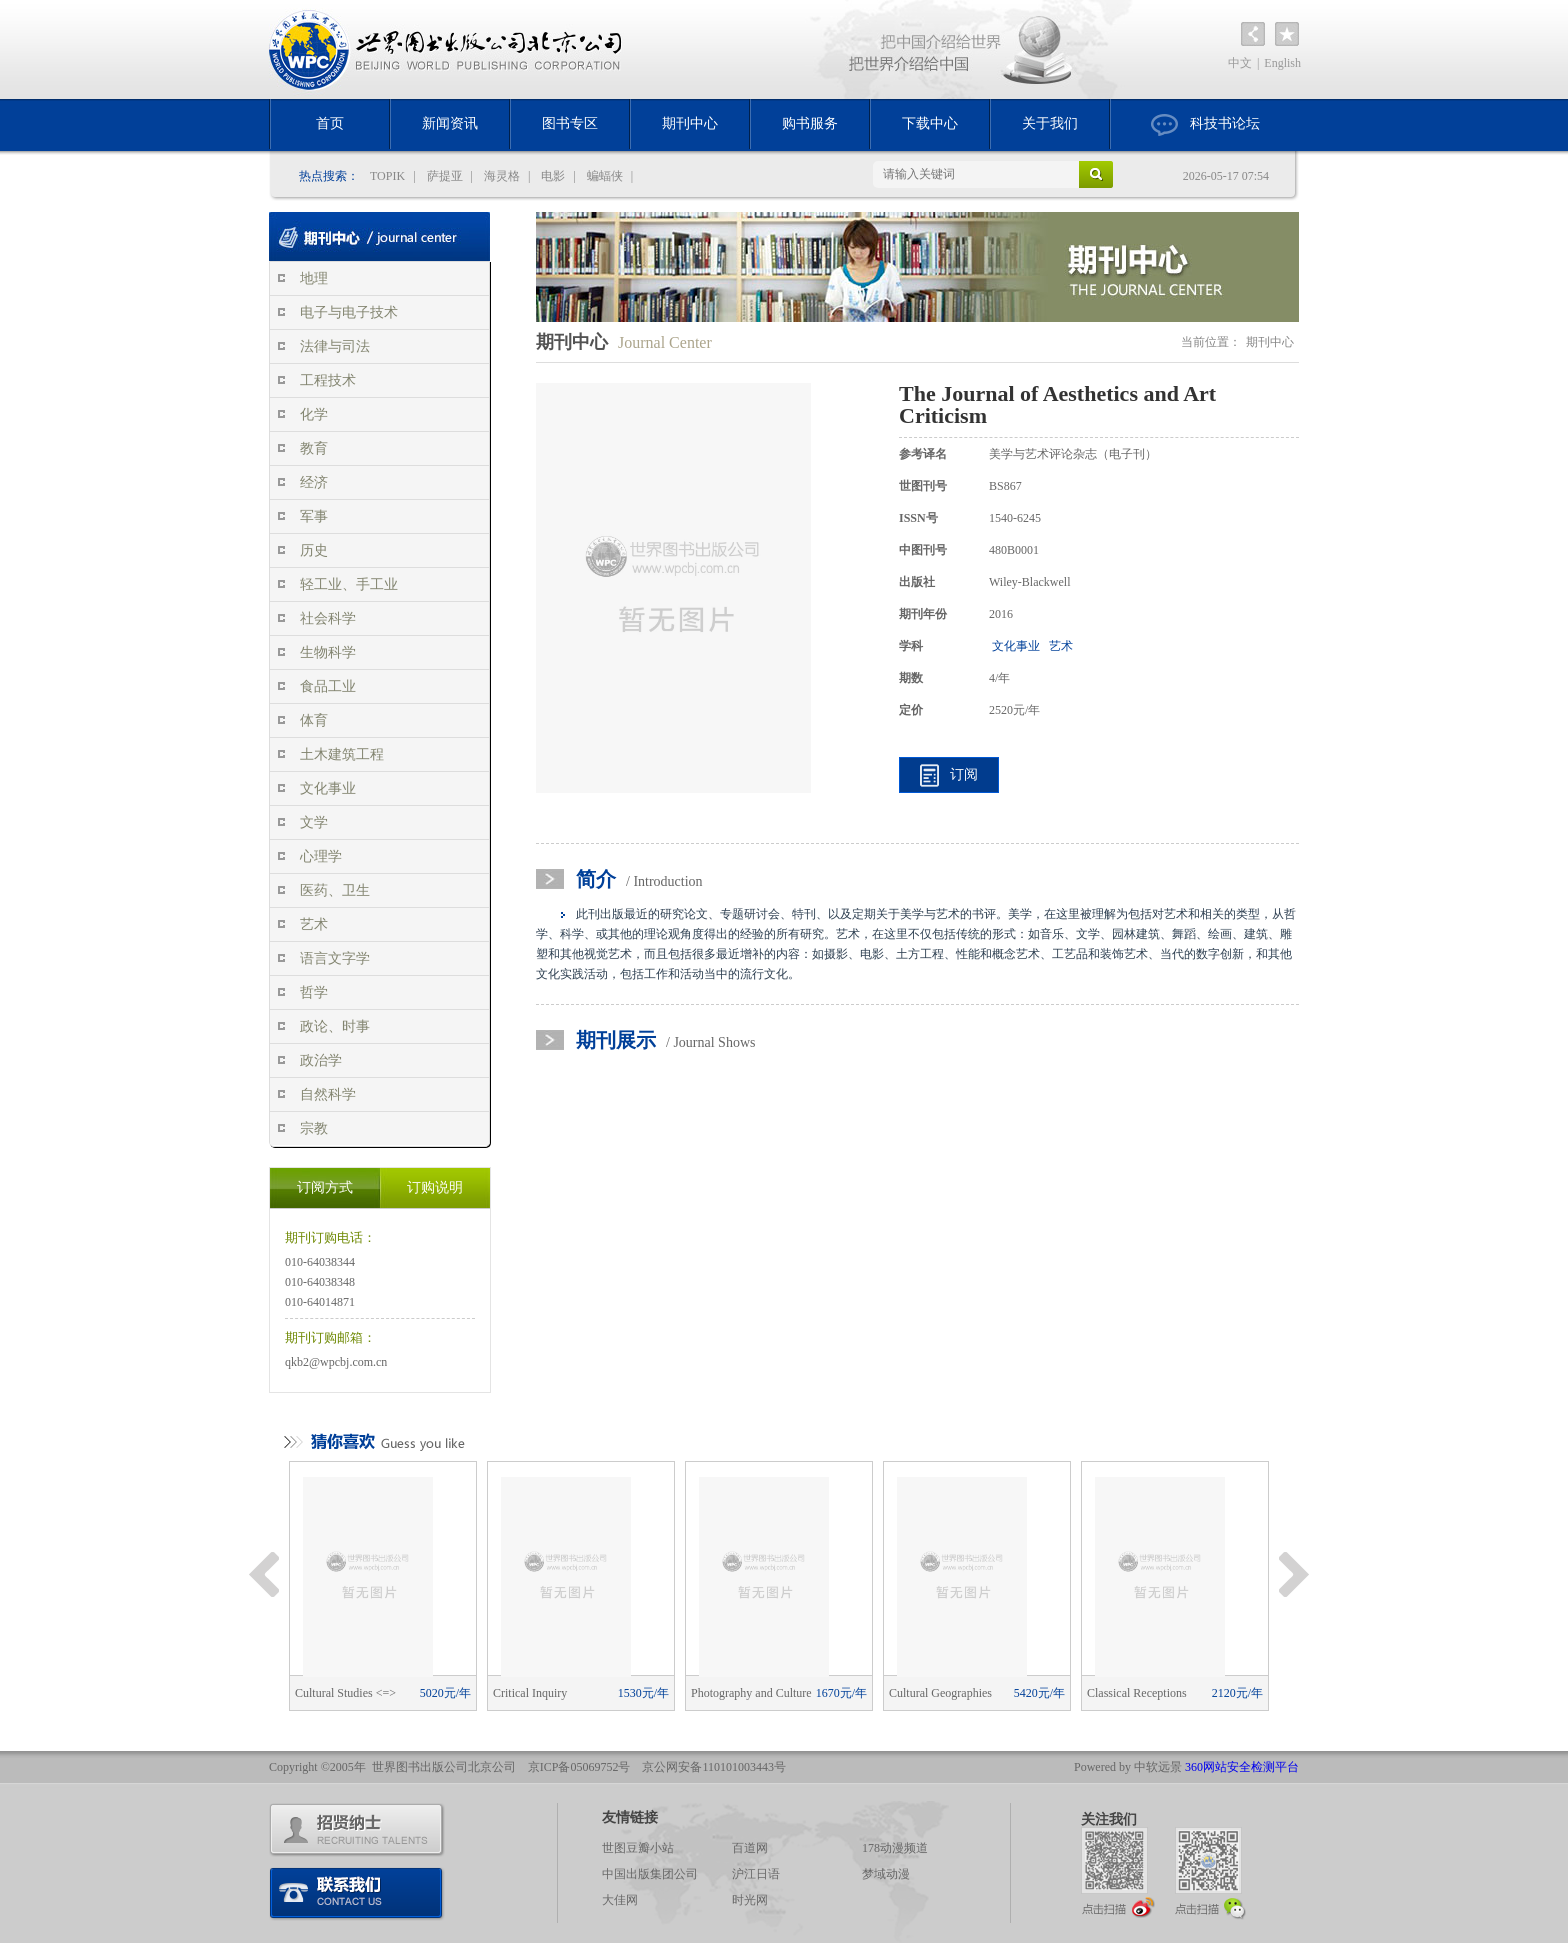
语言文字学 (335, 958)
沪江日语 (756, 1874)
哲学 (314, 992)
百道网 (750, 1848)
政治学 (321, 1060)
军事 (314, 516)
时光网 (750, 1900)
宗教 (314, 1128)
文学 (314, 822)
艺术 (314, 924)
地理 (314, 278)
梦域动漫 (886, 1874)
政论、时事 (335, 1026)
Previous (264, 1575)
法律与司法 (335, 346)
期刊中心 (690, 123)
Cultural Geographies (977, 1693)
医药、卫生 (335, 890)
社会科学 (328, 618)
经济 (314, 482)
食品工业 (328, 686)
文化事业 (328, 788)
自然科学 (328, 1094)
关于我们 (1050, 123)
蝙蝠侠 (605, 176)
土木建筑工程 (342, 754)
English (1282, 63)
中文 (1240, 63)
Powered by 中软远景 (1128, 1767)
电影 (553, 176)
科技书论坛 (1205, 125)
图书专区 (570, 123)
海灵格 (502, 176)
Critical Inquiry (581, 1693)
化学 (314, 414)
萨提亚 (445, 176)
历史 (314, 550)
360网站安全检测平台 (1242, 1767)
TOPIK (387, 176)
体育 (314, 720)
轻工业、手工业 (349, 584)
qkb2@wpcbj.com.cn (336, 1362)
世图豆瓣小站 (638, 1848)
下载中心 (930, 123)
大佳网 (620, 1900)
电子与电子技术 (349, 312)
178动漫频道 (895, 1848)
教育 (314, 448)
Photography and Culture (779, 1693)
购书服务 (810, 123)
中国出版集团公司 (650, 1874)
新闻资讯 (450, 123)
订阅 (964, 774)
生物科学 (328, 652)
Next (1294, 1575)
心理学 (321, 856)
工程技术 (328, 380)
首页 (330, 123)
